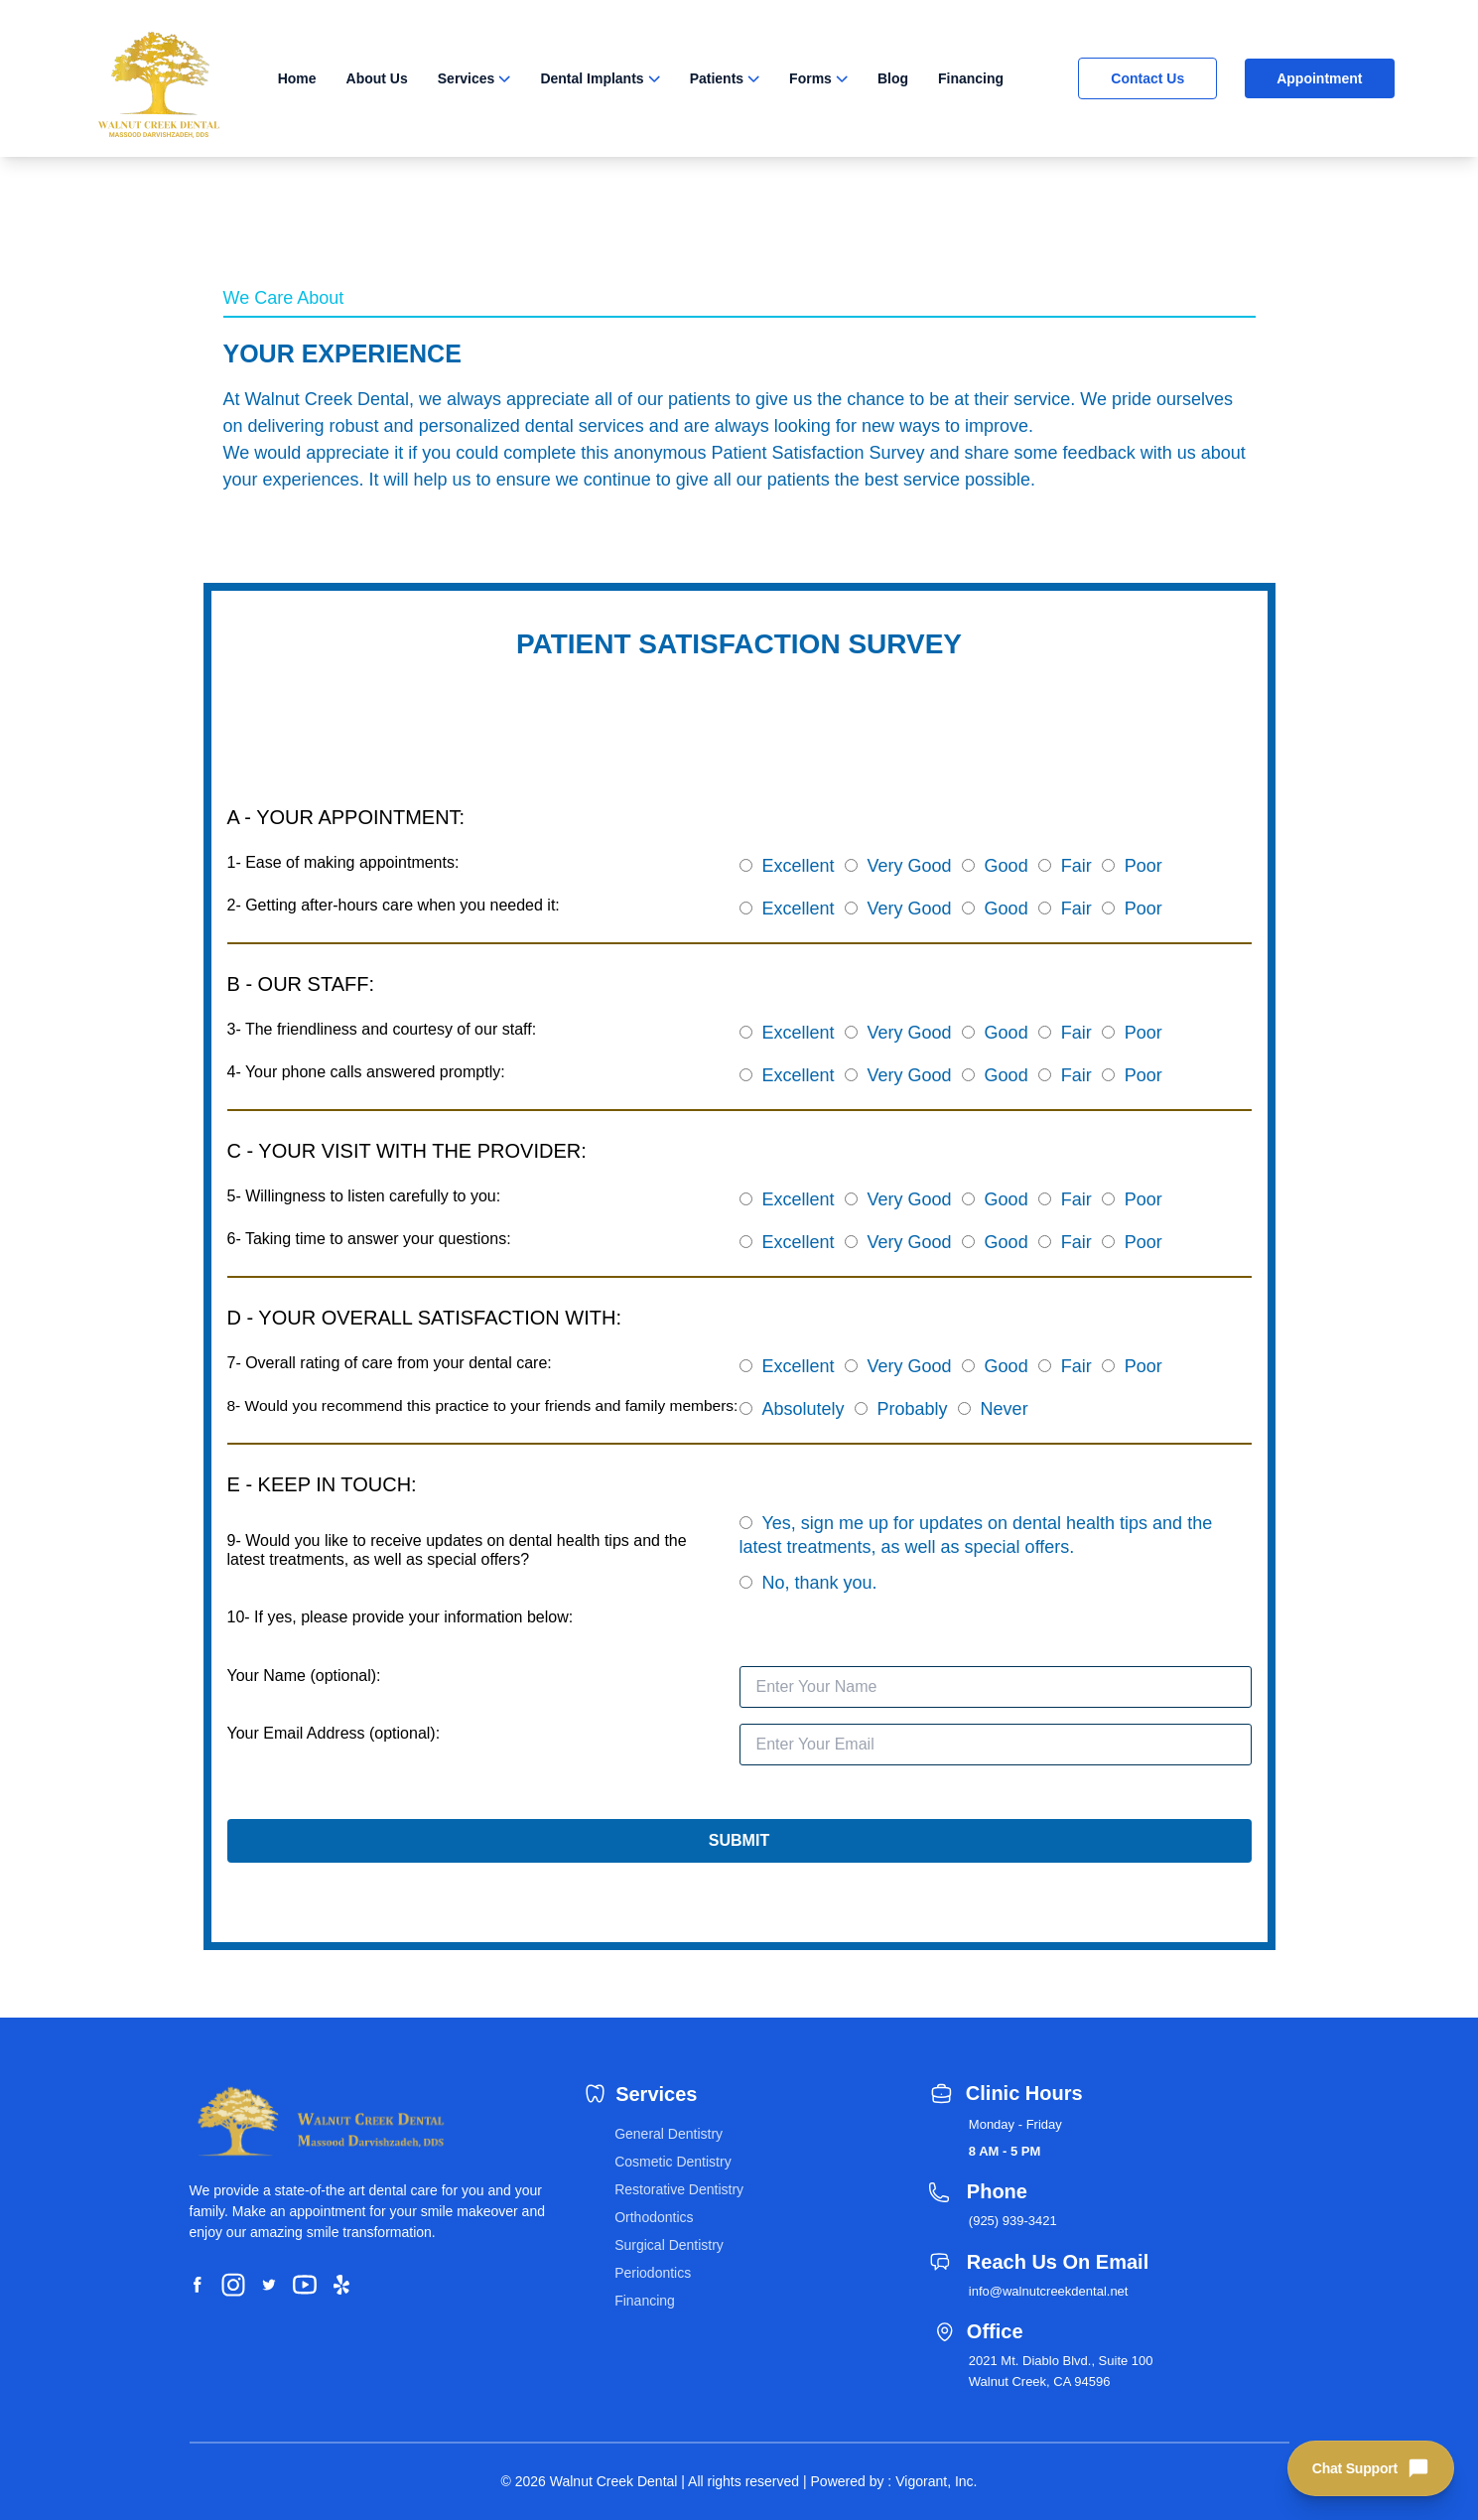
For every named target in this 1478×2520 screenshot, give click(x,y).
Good (1006, 866)
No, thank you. (819, 1583)
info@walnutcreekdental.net (1049, 2291)
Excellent (798, 866)
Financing (971, 78)
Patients (716, 78)
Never (1004, 1409)
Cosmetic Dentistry (672, 2162)
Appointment (1319, 78)
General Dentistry (668, 2134)
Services (466, 78)
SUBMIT (739, 1840)
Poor (1143, 866)
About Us (377, 78)
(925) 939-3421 (1013, 2220)
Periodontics (652, 2273)
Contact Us (1147, 78)
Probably (912, 1409)
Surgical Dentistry (669, 2245)
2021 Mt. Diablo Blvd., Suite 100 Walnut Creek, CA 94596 (1061, 2371)
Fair (1076, 866)
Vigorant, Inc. (936, 2481)
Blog (892, 78)
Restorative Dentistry (678, 2189)
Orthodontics (653, 2217)
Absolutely (803, 1409)
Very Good (910, 866)
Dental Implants (591, 78)
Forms (810, 78)
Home (297, 78)
